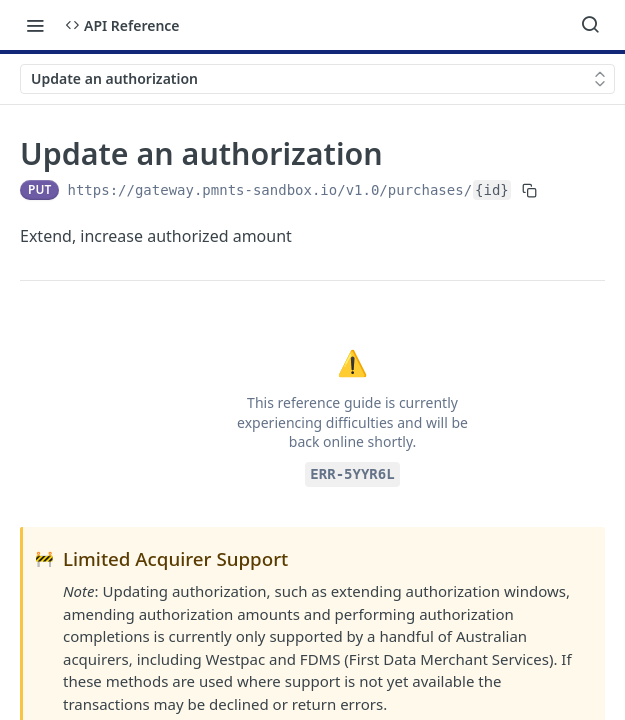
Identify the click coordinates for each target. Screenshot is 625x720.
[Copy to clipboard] (529, 190)
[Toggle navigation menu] (35, 25)
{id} (492, 190)
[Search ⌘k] (590, 25)
